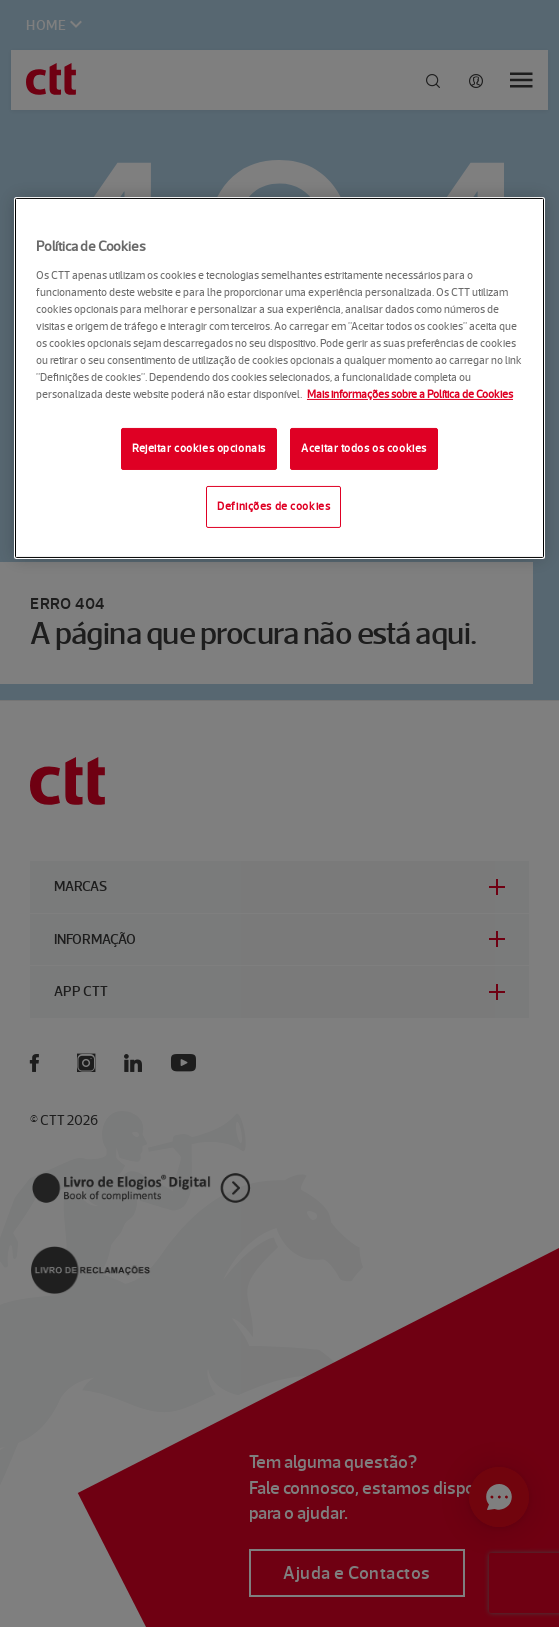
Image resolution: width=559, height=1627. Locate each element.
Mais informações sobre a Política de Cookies (410, 394)
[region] (279, 378)
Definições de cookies (273, 506)
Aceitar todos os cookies (364, 448)
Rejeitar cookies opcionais (199, 448)
